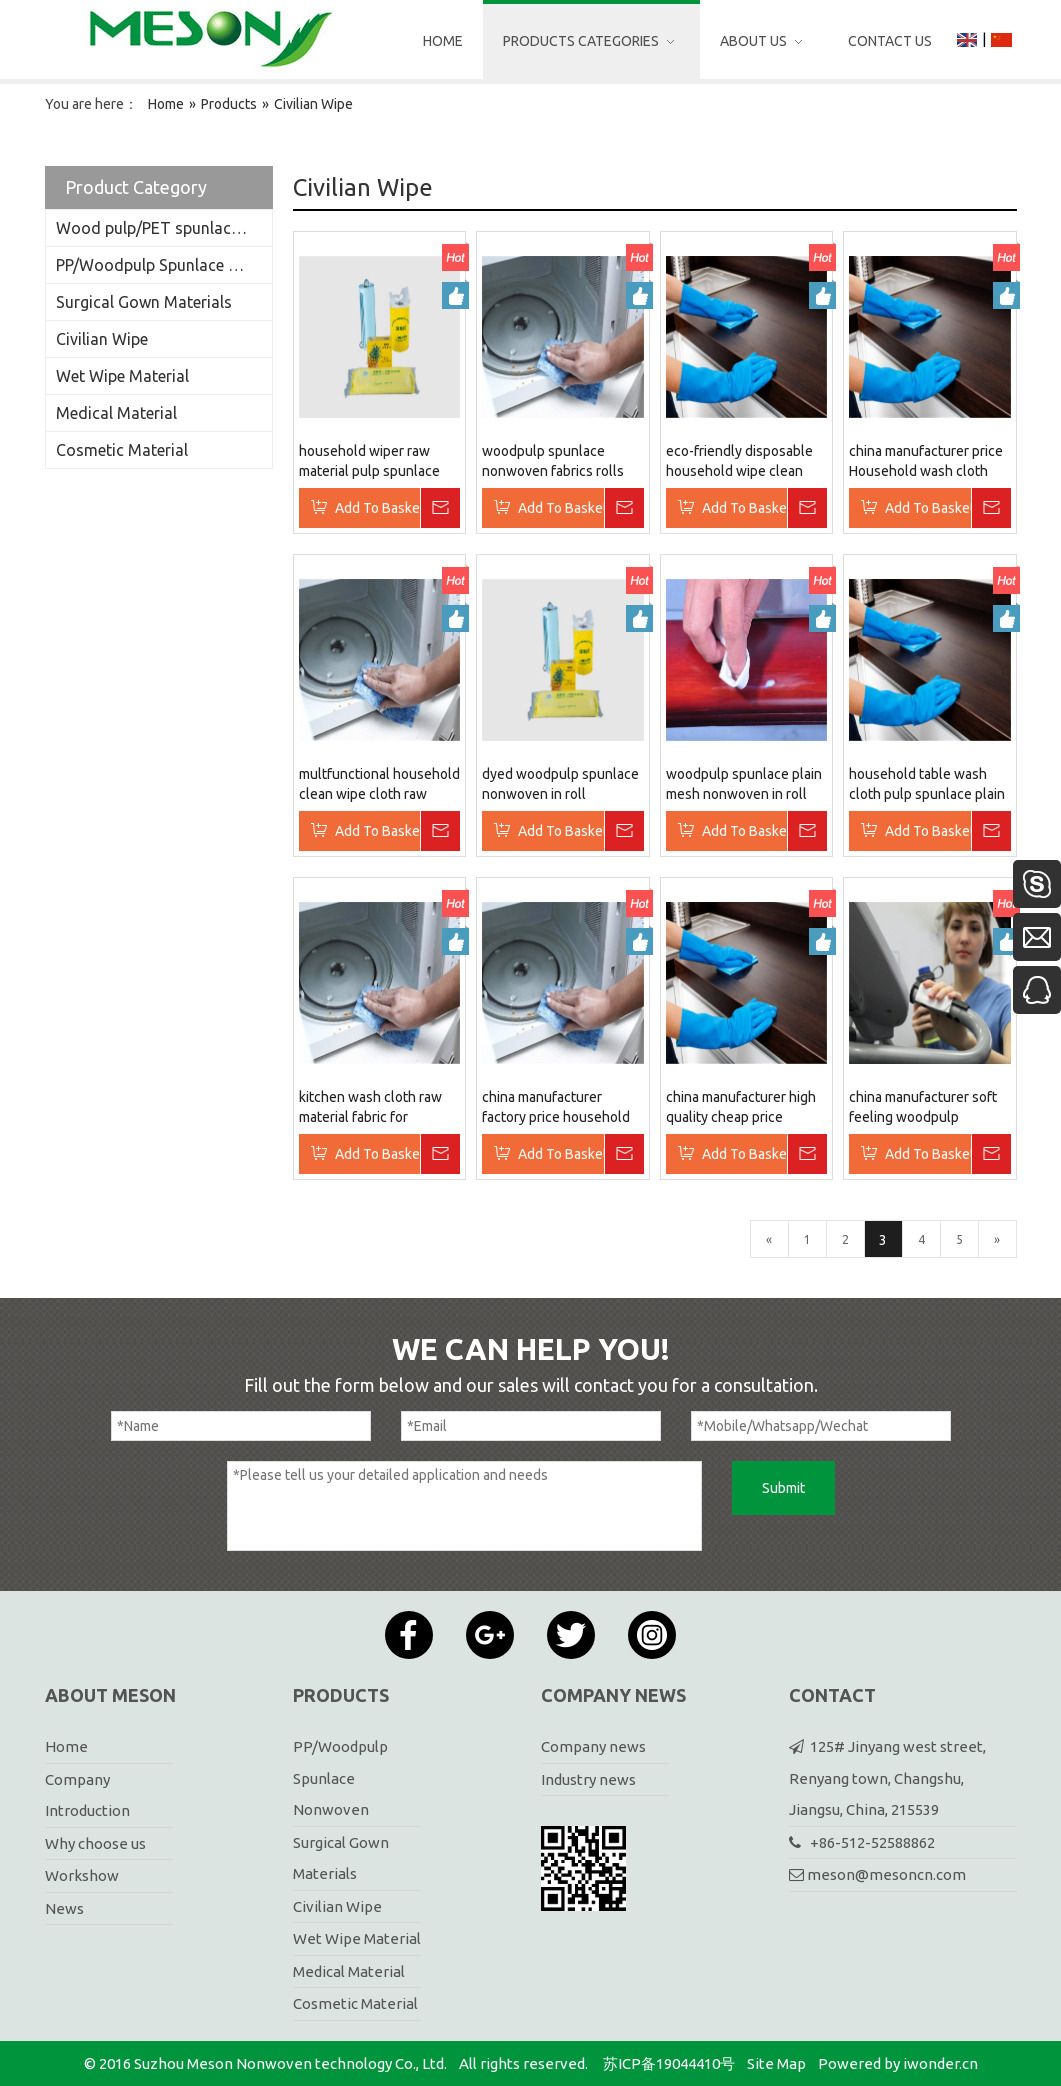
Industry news (588, 1779)
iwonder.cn (940, 2063)
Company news (593, 1746)
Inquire (440, 508)
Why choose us (95, 1843)
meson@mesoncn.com (886, 1874)
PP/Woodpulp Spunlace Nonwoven (164, 265)
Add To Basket (378, 508)
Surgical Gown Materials (144, 302)
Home (66, 1746)
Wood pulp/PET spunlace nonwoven (164, 228)
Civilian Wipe (102, 339)
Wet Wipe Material (122, 376)
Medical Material (116, 413)
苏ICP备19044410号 (669, 2063)
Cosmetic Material (122, 450)
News (64, 1908)
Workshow (82, 1875)
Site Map (776, 2063)
